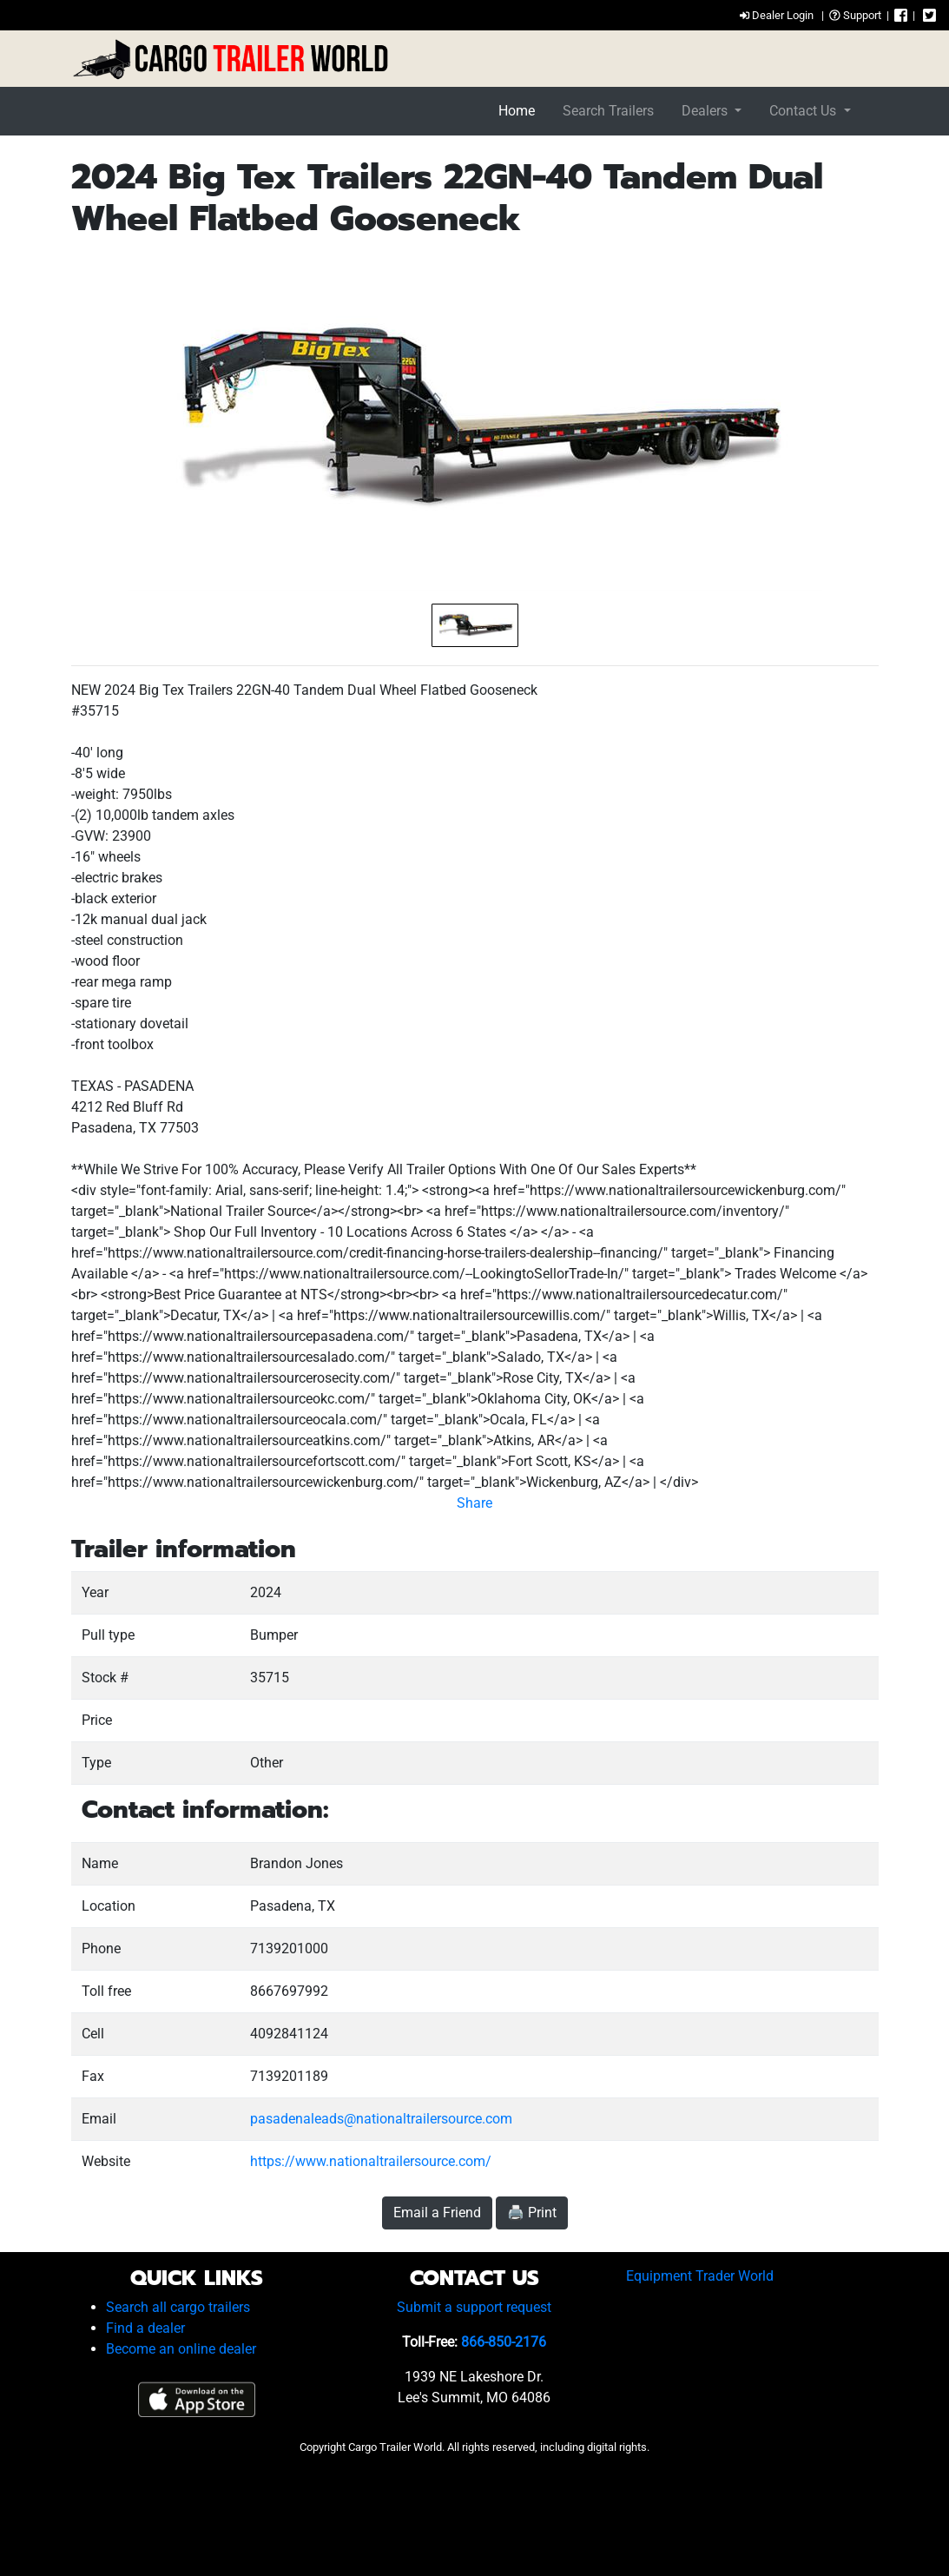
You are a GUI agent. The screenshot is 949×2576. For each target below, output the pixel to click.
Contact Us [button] (804, 110)
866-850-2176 (503, 2342)
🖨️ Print (532, 2212)
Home (516, 110)
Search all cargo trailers (178, 2307)
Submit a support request (474, 2307)
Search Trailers (608, 110)
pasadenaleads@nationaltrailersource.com (381, 2118)
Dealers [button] (706, 110)
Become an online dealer (181, 2349)
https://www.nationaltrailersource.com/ (370, 2161)
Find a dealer (145, 2328)
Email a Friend (437, 2212)
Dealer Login (777, 15)
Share (474, 1503)
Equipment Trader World (700, 2276)
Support (855, 15)
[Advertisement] (475, 2510)
